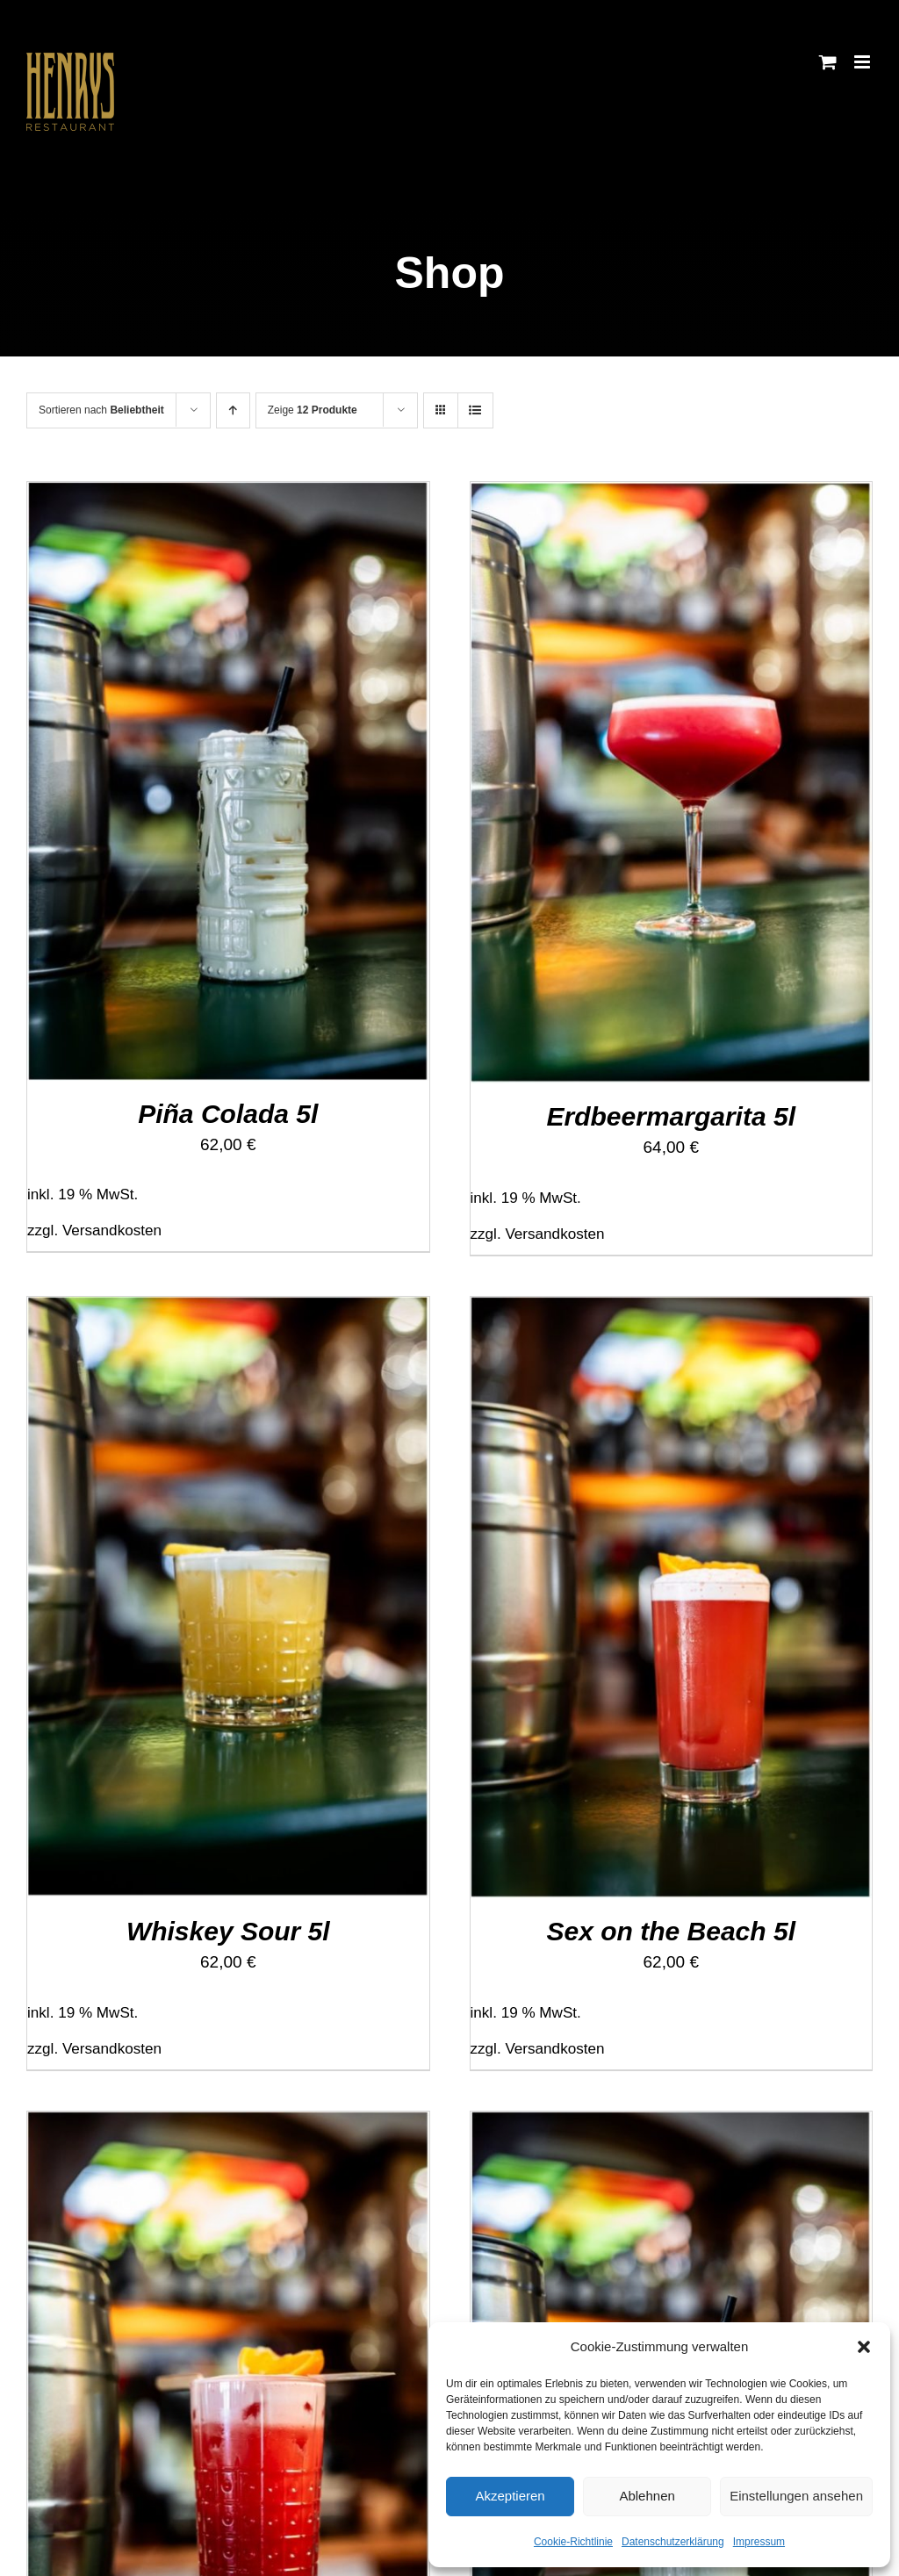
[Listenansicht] (475, 410)
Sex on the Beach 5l (671, 1931)
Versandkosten (112, 1230)
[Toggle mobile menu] (863, 62)
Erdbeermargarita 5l (671, 1116)
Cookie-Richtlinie (573, 2542)
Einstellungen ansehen (796, 2495)
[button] (864, 2347)
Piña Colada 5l (228, 1113)
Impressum (759, 2542)
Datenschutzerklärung (673, 2542)
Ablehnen (646, 2495)
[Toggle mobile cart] (828, 62)
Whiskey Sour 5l (228, 1931)
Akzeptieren (509, 2495)
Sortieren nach (101, 410)
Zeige (312, 410)
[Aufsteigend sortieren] (233, 410)
